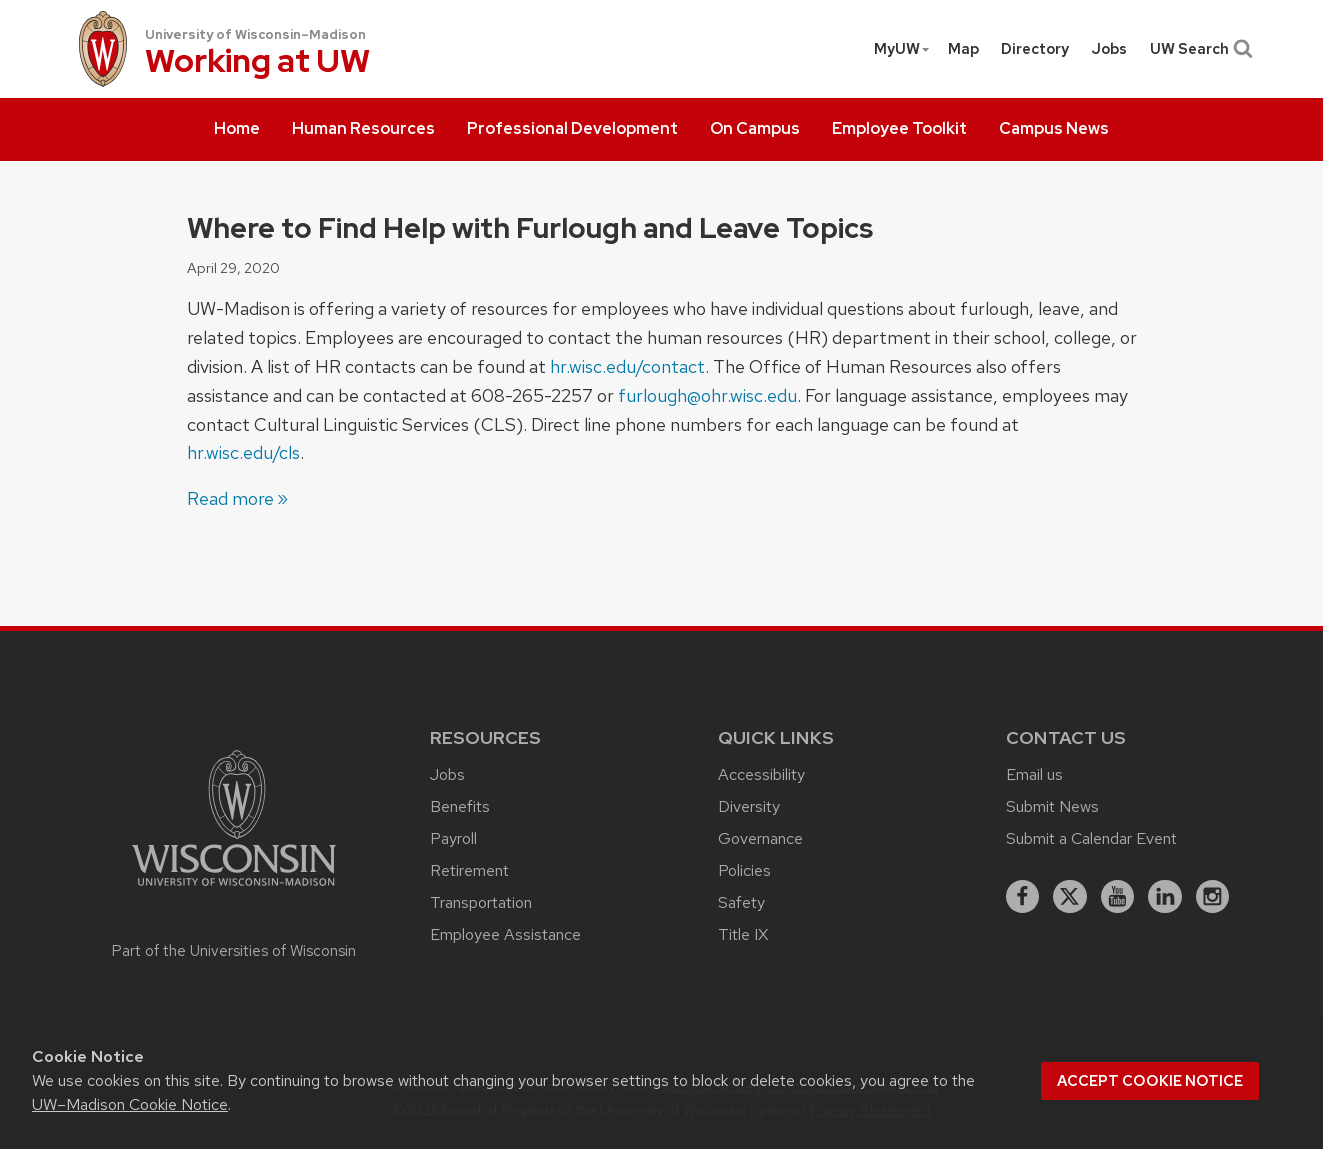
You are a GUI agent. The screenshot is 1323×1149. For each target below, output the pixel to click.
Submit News (1052, 806)
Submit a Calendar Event (1091, 838)
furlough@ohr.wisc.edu (707, 395)
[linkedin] (1165, 897)
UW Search (1199, 49)
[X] (1070, 897)
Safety (741, 902)
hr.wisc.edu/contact (627, 366)
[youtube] (1118, 897)
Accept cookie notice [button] (1150, 1081)
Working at (257, 62)
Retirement (469, 870)
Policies (744, 870)
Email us (1034, 774)
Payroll (453, 838)
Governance (760, 838)
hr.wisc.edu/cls (243, 452)
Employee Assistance (505, 934)
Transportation (481, 902)
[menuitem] (237, 130)
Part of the (234, 951)
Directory (1035, 49)
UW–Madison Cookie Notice (130, 1104)
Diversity (749, 806)
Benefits (460, 806)
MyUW (902, 49)
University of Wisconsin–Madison (255, 34)
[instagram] (1213, 897)
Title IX (743, 934)
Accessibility (761, 774)
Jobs (1109, 49)
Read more (230, 498)
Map (963, 49)
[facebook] (1023, 897)
